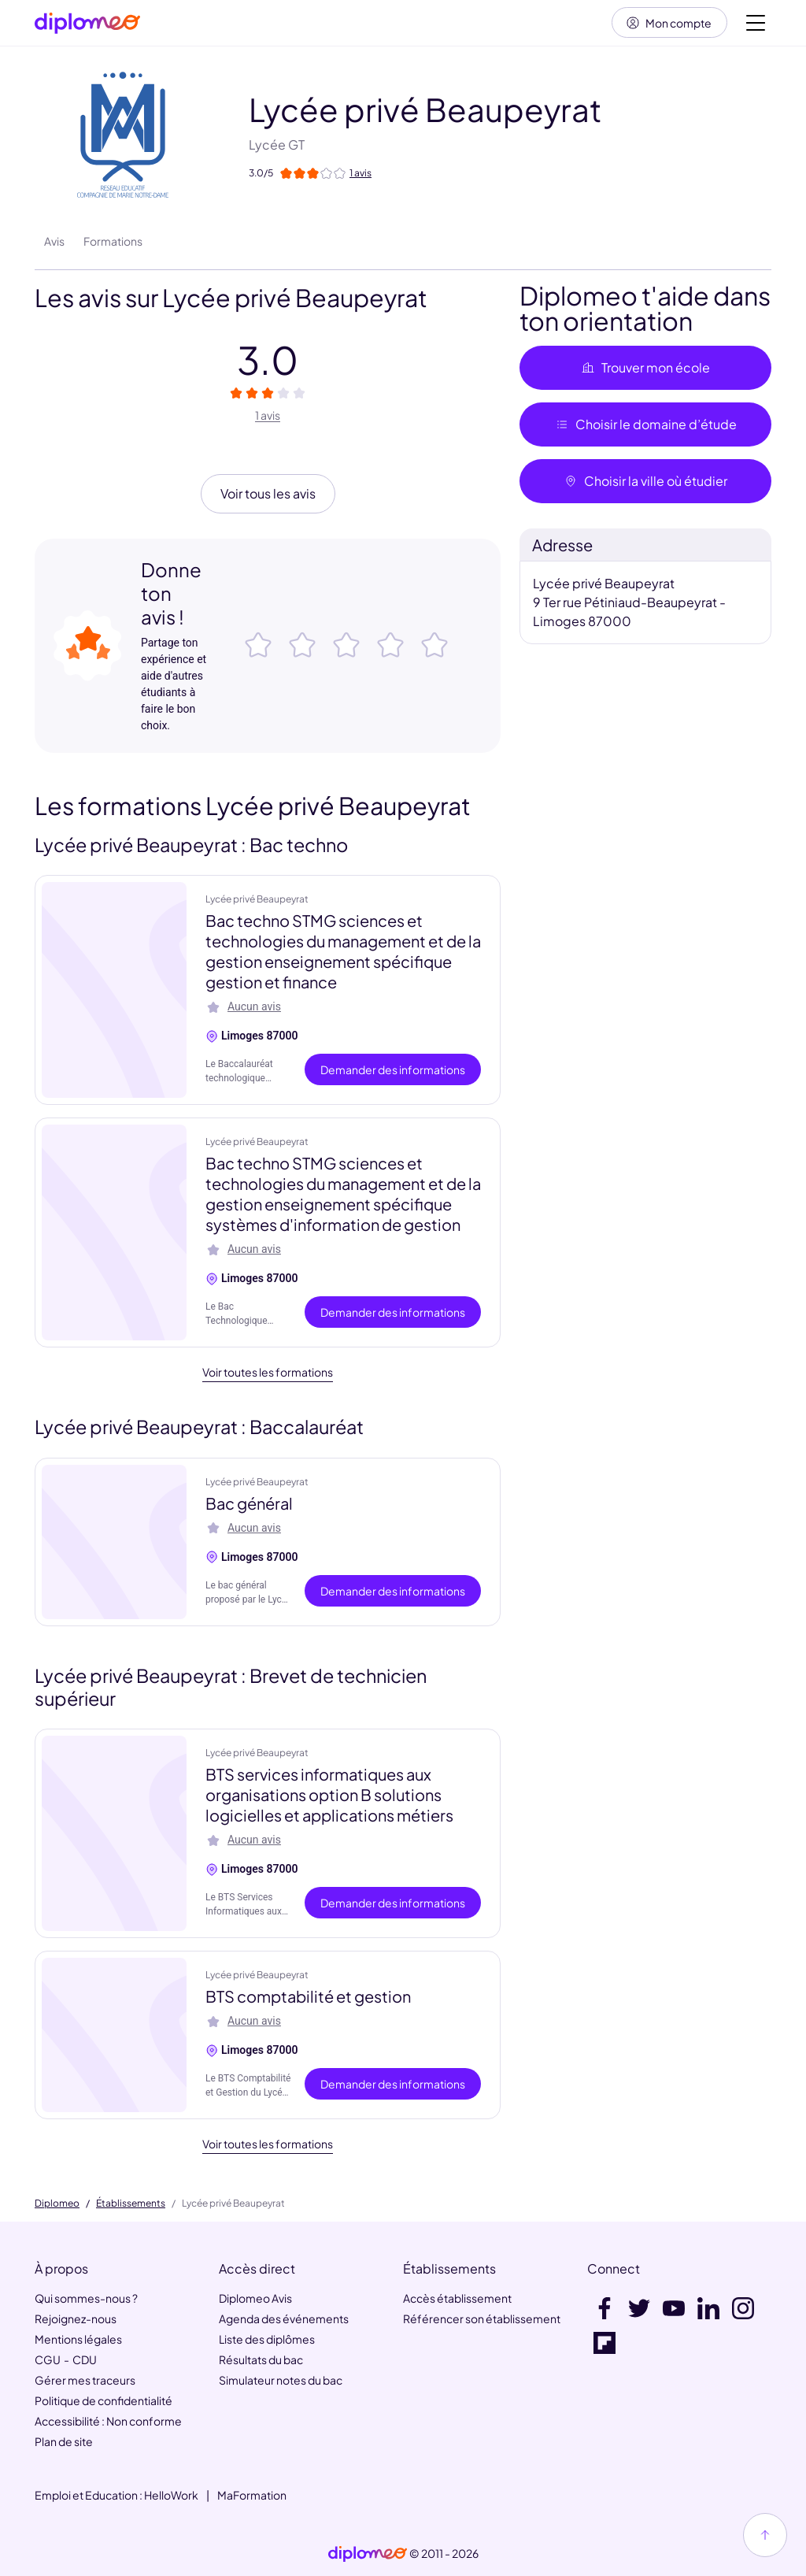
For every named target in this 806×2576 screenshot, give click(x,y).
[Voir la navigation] (755, 23)
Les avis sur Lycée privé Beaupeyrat (231, 299)
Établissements (130, 2203)
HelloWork (171, 2495)
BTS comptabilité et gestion (308, 1997)
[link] (367, 2554)
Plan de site (64, 2441)
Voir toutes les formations (267, 1373)
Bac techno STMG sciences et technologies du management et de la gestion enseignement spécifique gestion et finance (343, 952)
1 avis (267, 417)
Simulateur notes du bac (280, 2380)
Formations (112, 242)
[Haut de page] (765, 2535)
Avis (54, 242)
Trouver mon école (645, 369)
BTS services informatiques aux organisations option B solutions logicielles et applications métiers (329, 1796)
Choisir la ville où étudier (645, 482)
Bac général (249, 1504)
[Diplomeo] (87, 24)
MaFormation (252, 2495)
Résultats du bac (261, 2359)
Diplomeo (57, 2203)
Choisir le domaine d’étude (646, 425)
